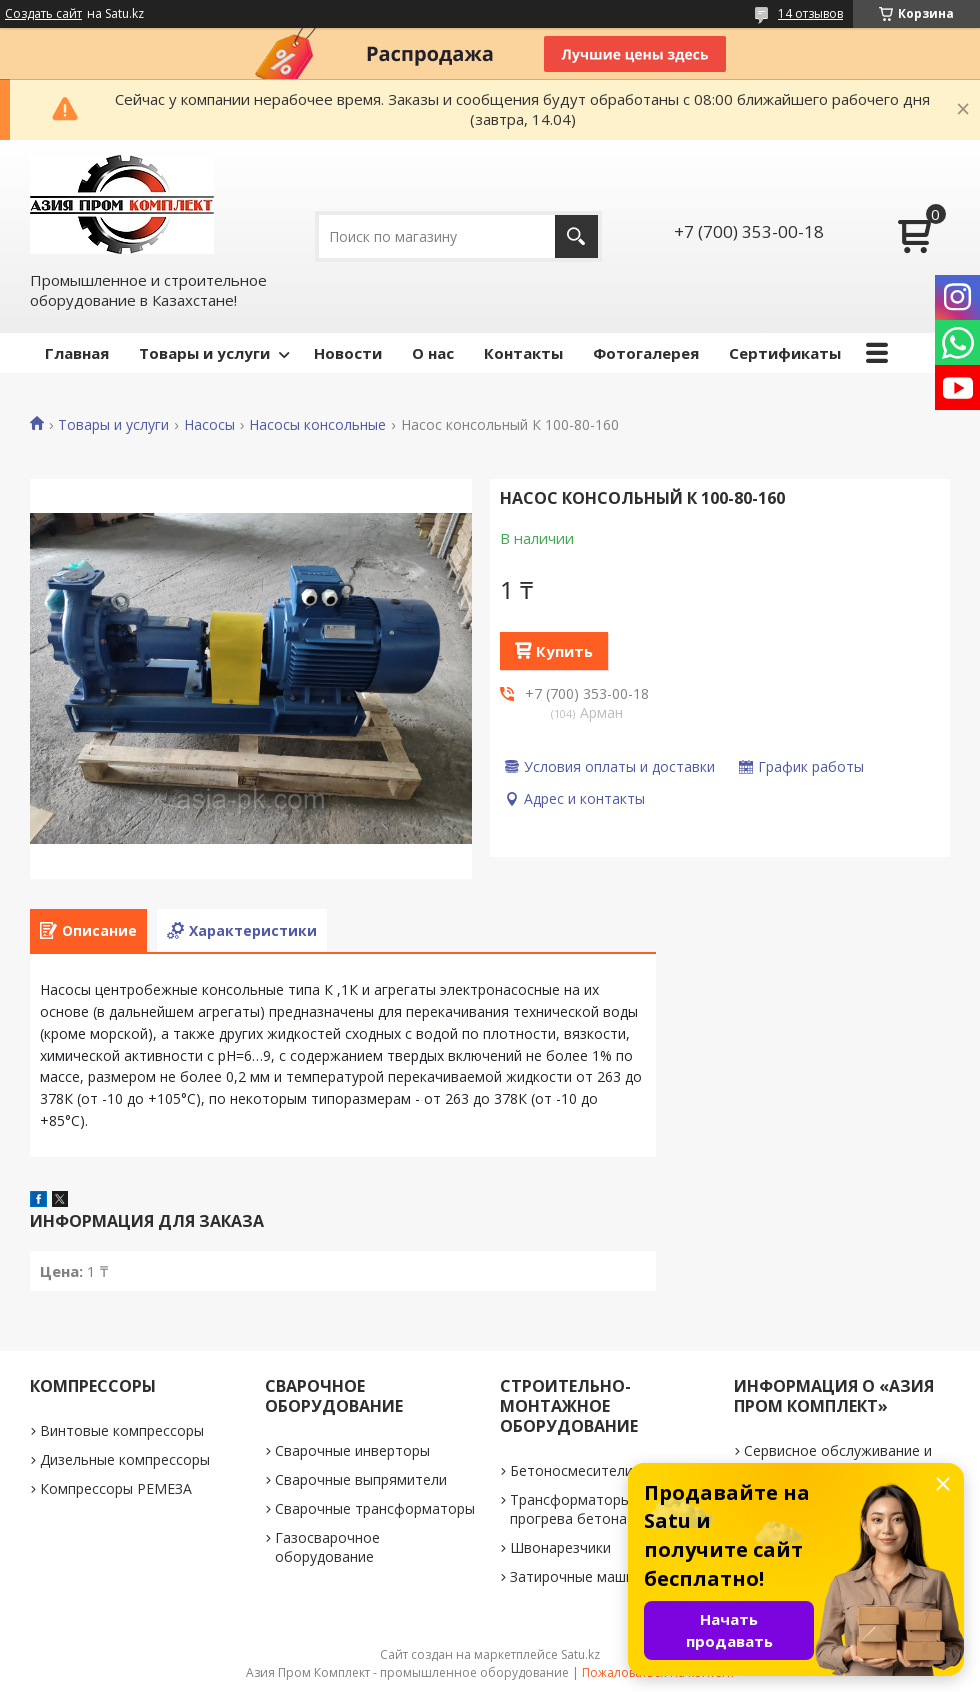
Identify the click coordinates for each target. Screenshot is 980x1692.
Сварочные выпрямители (361, 1479)
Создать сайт (43, 14)
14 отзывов (810, 13)
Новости (348, 353)
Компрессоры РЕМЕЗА (116, 1488)
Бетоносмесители (571, 1470)
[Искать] (576, 236)
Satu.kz (580, 1654)
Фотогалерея (646, 353)
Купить (564, 651)
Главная (77, 353)
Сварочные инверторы (352, 1450)
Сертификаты (785, 353)
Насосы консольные (317, 425)
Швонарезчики (560, 1547)
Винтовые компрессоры (122, 1430)
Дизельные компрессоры (125, 1459)
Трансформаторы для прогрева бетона (584, 1509)
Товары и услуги (204, 353)
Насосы (209, 425)
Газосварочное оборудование (327, 1547)
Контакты (523, 353)
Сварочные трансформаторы (375, 1508)
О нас (433, 353)
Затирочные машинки (583, 1576)
